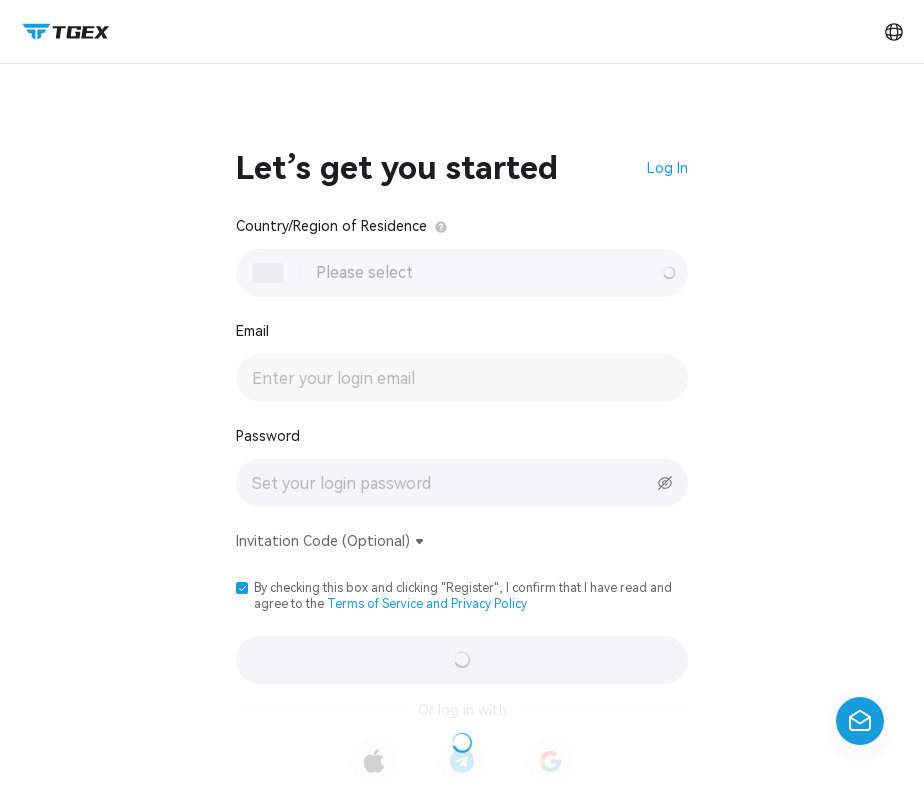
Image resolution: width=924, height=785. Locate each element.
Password (268, 436)
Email (252, 331)
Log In (667, 168)
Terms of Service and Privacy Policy (427, 604)
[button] (242, 588)
